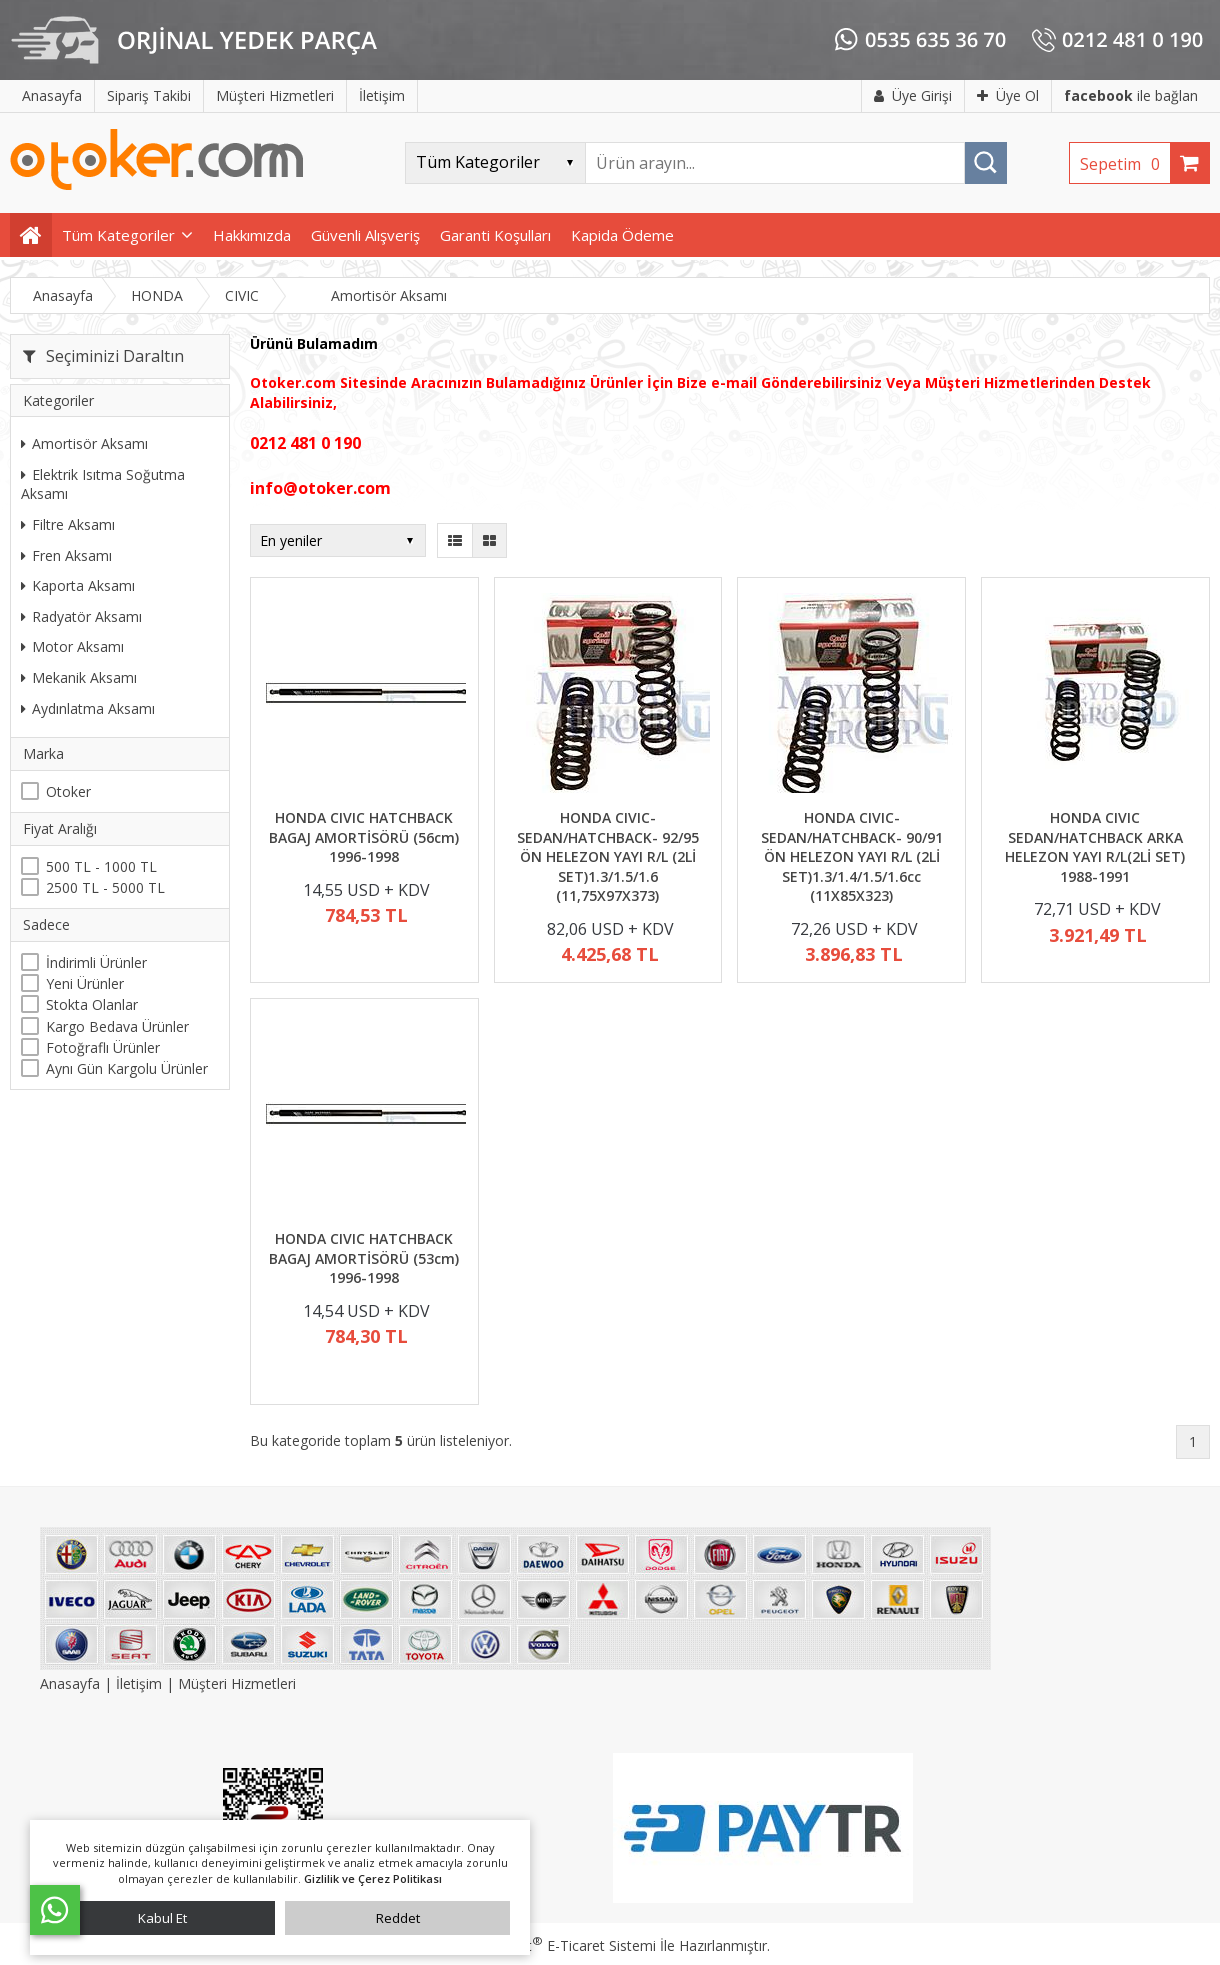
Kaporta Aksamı (78, 585)
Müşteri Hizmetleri (237, 1683)
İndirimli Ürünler (96, 962)
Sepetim (1125, 164)
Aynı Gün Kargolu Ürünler (127, 1068)
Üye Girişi (913, 95)
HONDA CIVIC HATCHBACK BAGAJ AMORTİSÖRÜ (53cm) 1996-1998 (364, 1258)
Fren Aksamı (66, 555)
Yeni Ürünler (85, 983)
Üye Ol (1008, 95)
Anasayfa (72, 1683)
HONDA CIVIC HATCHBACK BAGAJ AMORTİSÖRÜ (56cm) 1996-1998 (364, 837)
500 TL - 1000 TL (101, 866)
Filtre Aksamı (68, 524)
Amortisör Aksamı (84, 443)
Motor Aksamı (72, 646)
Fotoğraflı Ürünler (103, 1047)
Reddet (398, 1918)
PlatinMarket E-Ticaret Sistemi (553, 1945)
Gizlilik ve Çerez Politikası (373, 1878)
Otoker (68, 791)
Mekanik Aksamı (79, 677)
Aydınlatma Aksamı (88, 708)
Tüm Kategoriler (118, 235)
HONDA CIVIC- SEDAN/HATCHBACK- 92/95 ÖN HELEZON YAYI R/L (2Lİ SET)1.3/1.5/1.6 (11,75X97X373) (608, 856)
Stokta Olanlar (92, 1004)
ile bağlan (1131, 95)
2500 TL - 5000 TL (105, 887)
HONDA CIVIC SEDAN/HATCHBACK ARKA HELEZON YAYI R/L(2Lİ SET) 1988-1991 (1095, 847)
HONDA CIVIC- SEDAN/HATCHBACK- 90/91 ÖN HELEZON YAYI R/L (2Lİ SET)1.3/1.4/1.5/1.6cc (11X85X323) (852, 856)
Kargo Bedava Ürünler (117, 1026)
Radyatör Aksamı (81, 616)
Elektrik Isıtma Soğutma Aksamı (103, 484)
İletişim (139, 1683)
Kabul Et (162, 1918)
